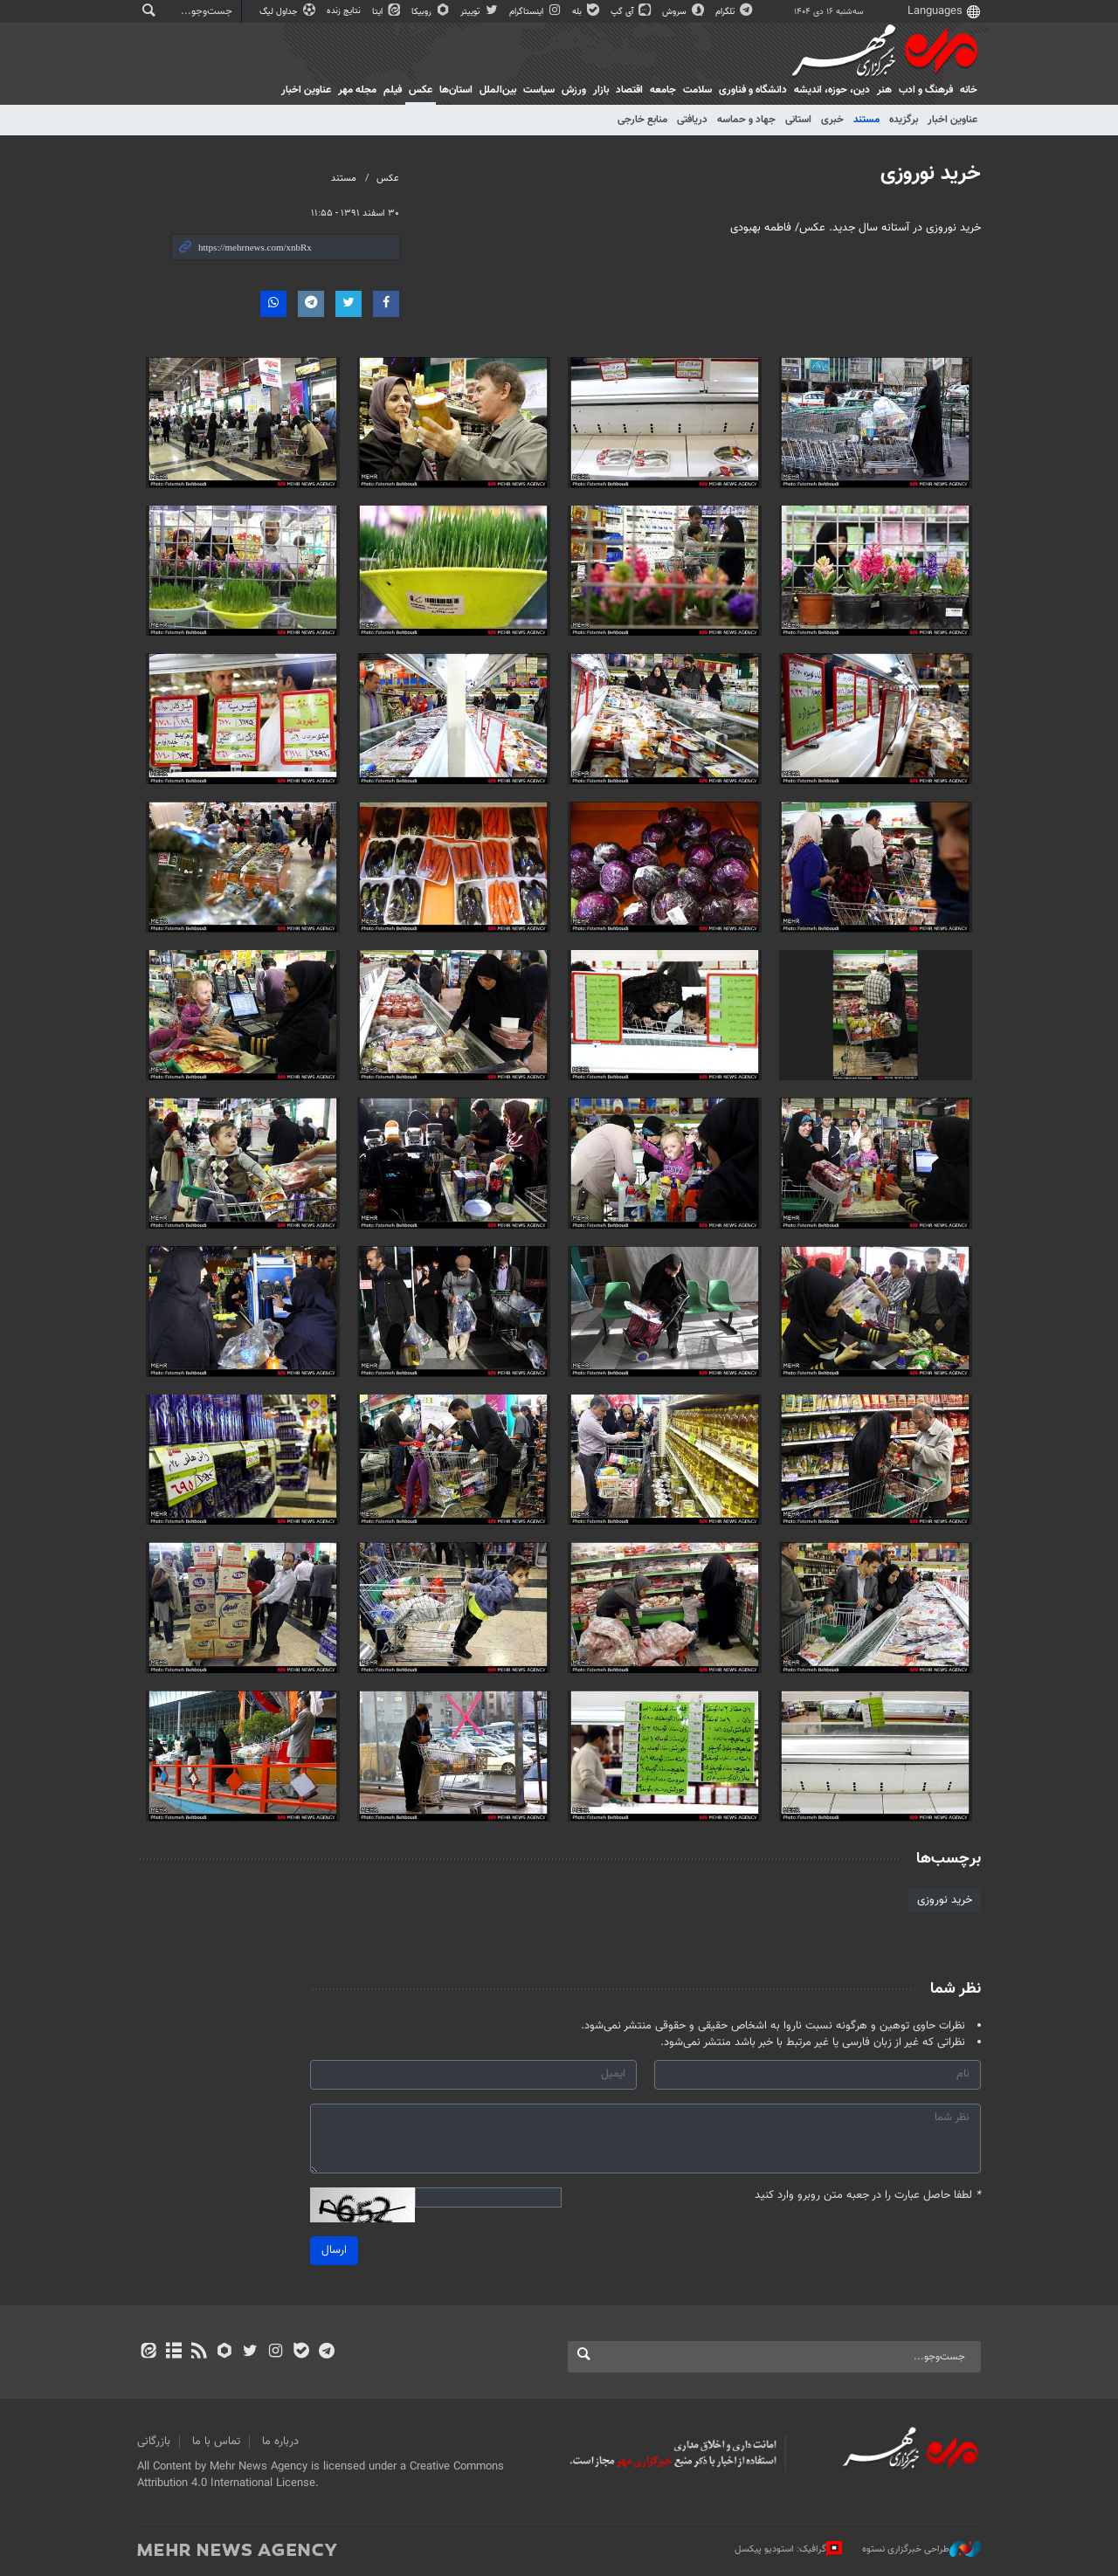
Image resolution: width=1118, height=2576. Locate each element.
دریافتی (692, 119)
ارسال (334, 2250)
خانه (968, 90)
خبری (832, 119)
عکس (420, 90)
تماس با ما (216, 2441)
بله (587, 11)
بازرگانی (153, 2441)
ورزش (574, 90)
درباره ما (280, 2441)
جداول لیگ (288, 11)
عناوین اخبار (952, 119)
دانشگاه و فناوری (753, 90)
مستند (866, 119)
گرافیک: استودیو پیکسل (788, 2549)
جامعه (663, 90)
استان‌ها (456, 90)
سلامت (697, 90)
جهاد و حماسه (746, 119)
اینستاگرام (536, 11)
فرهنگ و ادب (926, 90)
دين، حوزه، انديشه (832, 90)
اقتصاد (629, 90)
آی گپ (632, 11)
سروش (684, 11)
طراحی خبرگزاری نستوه (921, 2549)
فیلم (392, 90)
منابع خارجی (642, 119)
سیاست (539, 90)
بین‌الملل (498, 90)
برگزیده (903, 119)
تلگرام (735, 11)
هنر (884, 90)
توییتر (480, 11)
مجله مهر (357, 90)
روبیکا (431, 11)
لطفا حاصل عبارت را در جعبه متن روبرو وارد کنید (868, 2195)
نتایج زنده (345, 10)
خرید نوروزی (930, 173)
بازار (601, 90)
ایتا (387, 11)
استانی (798, 119)
